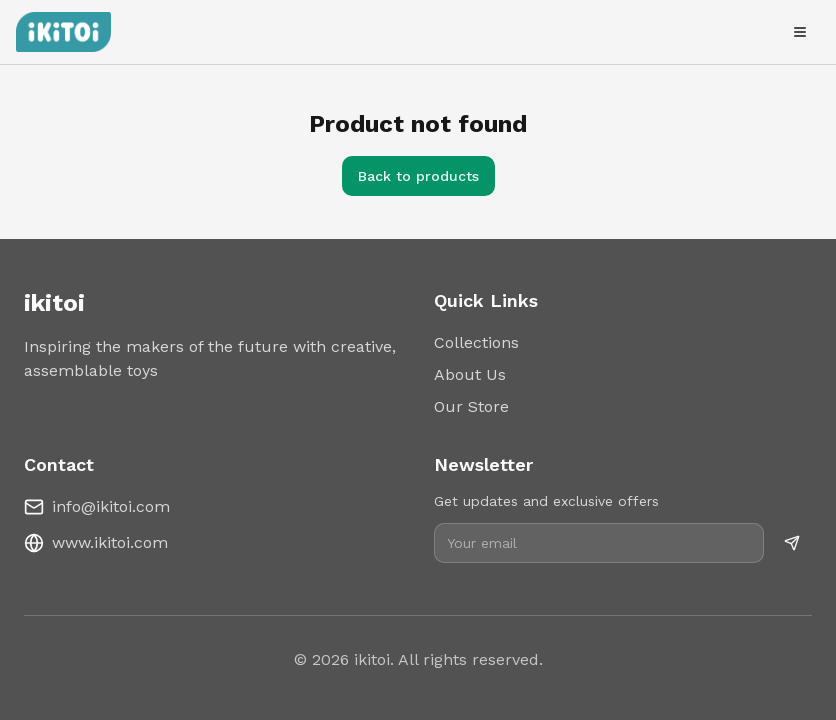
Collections (476, 342)
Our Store (471, 406)
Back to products (418, 176)
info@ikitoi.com (111, 506)
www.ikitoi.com (110, 542)
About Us (470, 374)
